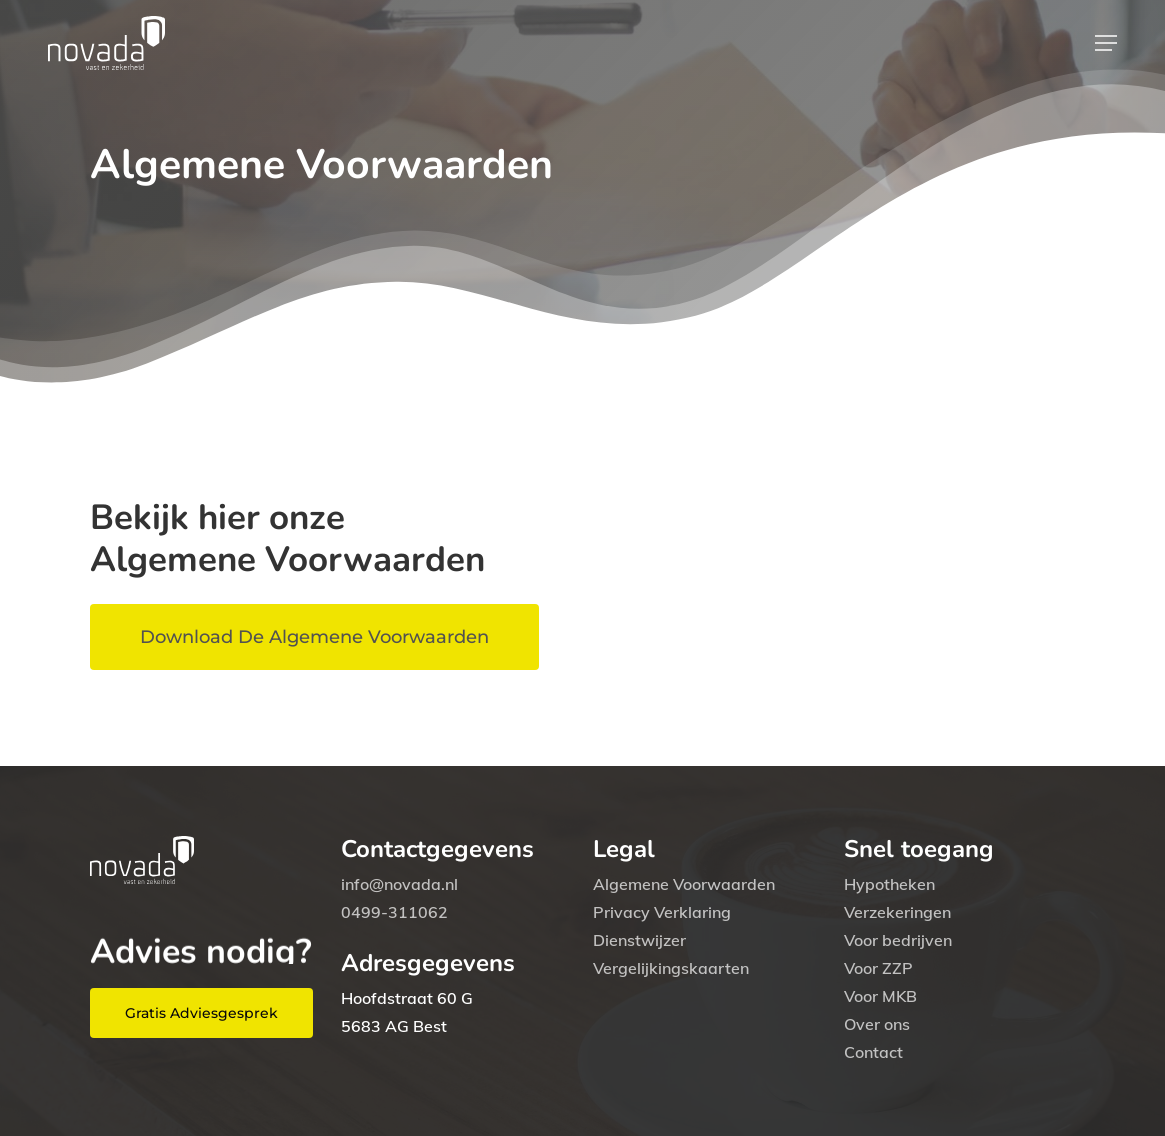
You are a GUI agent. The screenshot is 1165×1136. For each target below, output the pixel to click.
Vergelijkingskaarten (671, 968)
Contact (873, 1052)
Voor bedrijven (898, 940)
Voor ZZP (878, 968)
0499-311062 (394, 912)
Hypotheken (889, 884)
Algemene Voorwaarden (684, 884)
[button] (1106, 43)
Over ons (877, 1024)
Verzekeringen (897, 912)
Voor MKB (880, 996)
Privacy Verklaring (662, 912)
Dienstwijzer (639, 940)
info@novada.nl (399, 884)
